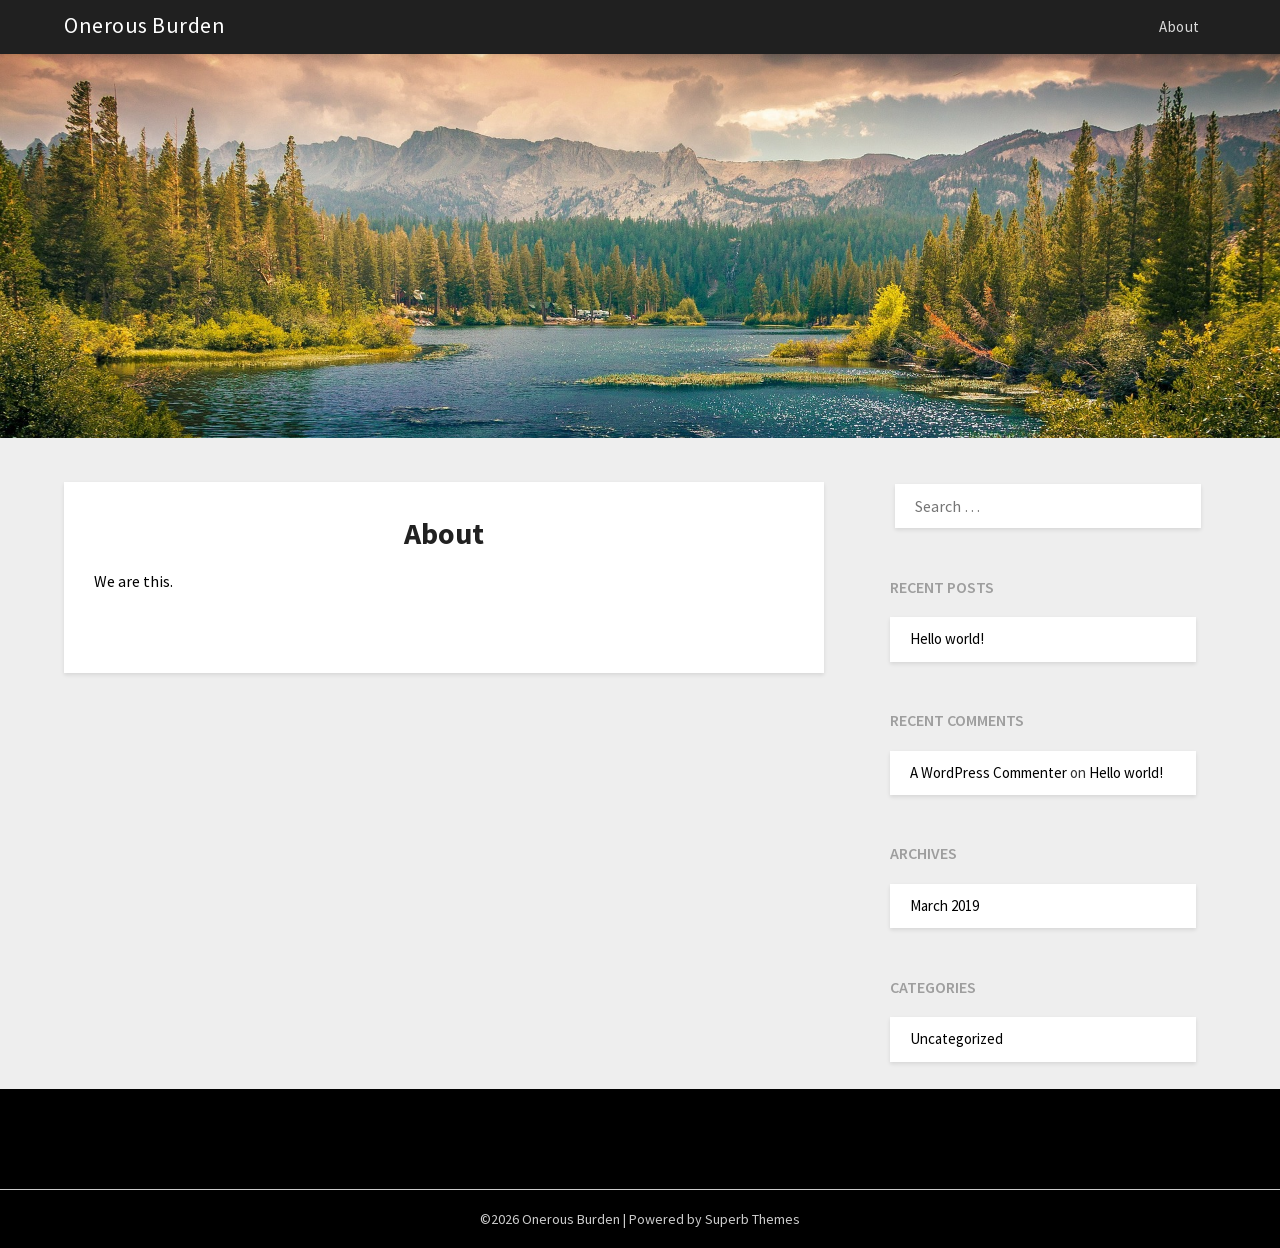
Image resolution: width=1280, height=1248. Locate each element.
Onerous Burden (144, 25)
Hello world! (947, 638)
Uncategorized (956, 1038)
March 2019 (944, 905)
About (1179, 26)
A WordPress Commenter (988, 772)
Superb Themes (752, 1219)
